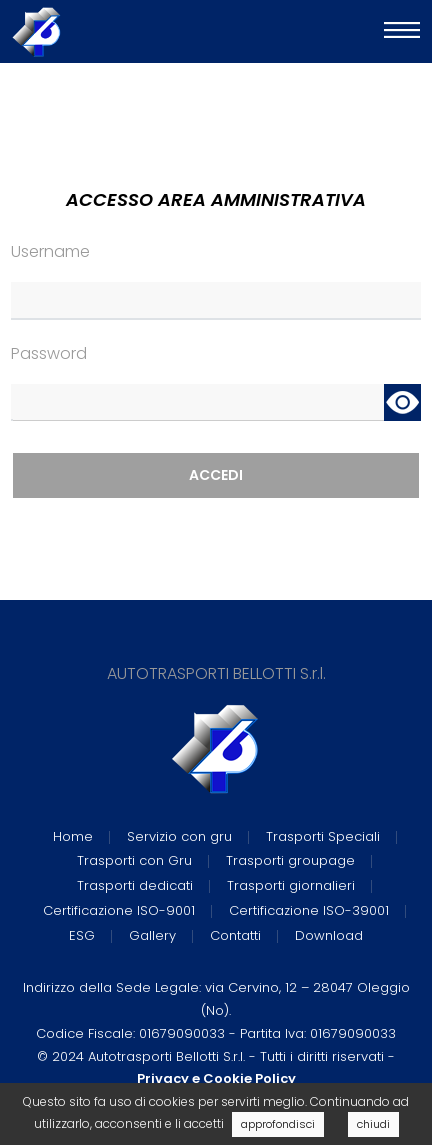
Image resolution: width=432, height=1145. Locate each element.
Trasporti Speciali (323, 836)
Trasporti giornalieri (291, 885)
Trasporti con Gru (134, 860)
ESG (82, 935)
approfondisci (278, 1124)
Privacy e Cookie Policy (216, 1078)
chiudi (373, 1124)
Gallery (152, 935)
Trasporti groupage (290, 860)
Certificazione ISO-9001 (119, 910)
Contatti (235, 935)
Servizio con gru (179, 836)
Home (73, 836)
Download (329, 935)
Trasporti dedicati (135, 885)
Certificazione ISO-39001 (309, 910)
